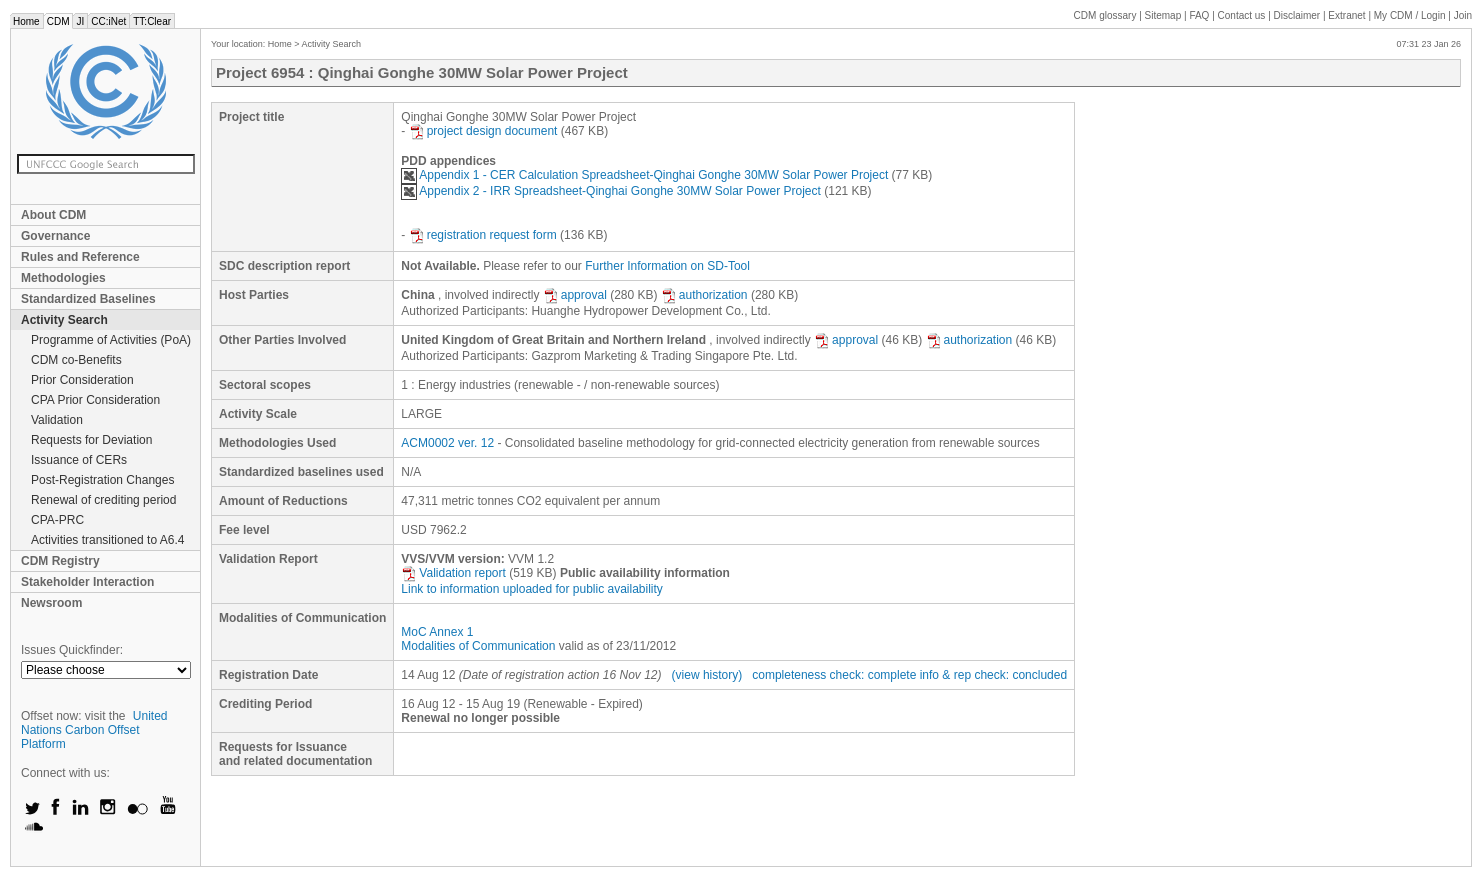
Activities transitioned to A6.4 (107, 540)
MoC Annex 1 (437, 632)
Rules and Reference (80, 257)
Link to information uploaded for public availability (532, 589)
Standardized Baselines (88, 299)
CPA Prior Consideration (95, 400)
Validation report (453, 573)
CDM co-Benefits (76, 360)
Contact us (1242, 15)
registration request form (483, 235)
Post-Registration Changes (102, 480)
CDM (58, 21)
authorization (704, 295)
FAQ (1199, 15)
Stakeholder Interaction (87, 582)
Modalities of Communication (478, 646)
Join (1463, 15)
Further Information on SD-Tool (667, 266)
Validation (57, 420)
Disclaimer (1297, 15)
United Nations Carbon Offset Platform (94, 730)
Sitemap (1163, 15)
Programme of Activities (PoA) (111, 340)
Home (26, 21)
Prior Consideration (82, 380)
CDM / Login (1411, 15)
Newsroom (51, 603)
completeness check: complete (834, 675)
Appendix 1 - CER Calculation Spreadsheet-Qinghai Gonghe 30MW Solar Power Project (644, 175)
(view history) (707, 675)
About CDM (53, 215)
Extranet (1346, 15)
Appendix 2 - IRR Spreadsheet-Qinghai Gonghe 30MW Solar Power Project (611, 191)
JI (80, 21)
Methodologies (63, 278)
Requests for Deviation (91, 440)
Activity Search (64, 320)
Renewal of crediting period (103, 500)
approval (575, 295)
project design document (483, 131)
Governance (55, 236)
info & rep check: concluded (993, 675)
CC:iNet (108, 21)
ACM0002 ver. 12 (447, 443)
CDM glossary (1105, 15)
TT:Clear (152, 21)
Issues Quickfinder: (72, 650)
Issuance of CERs (79, 460)
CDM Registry (60, 561)
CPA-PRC (57, 520)
